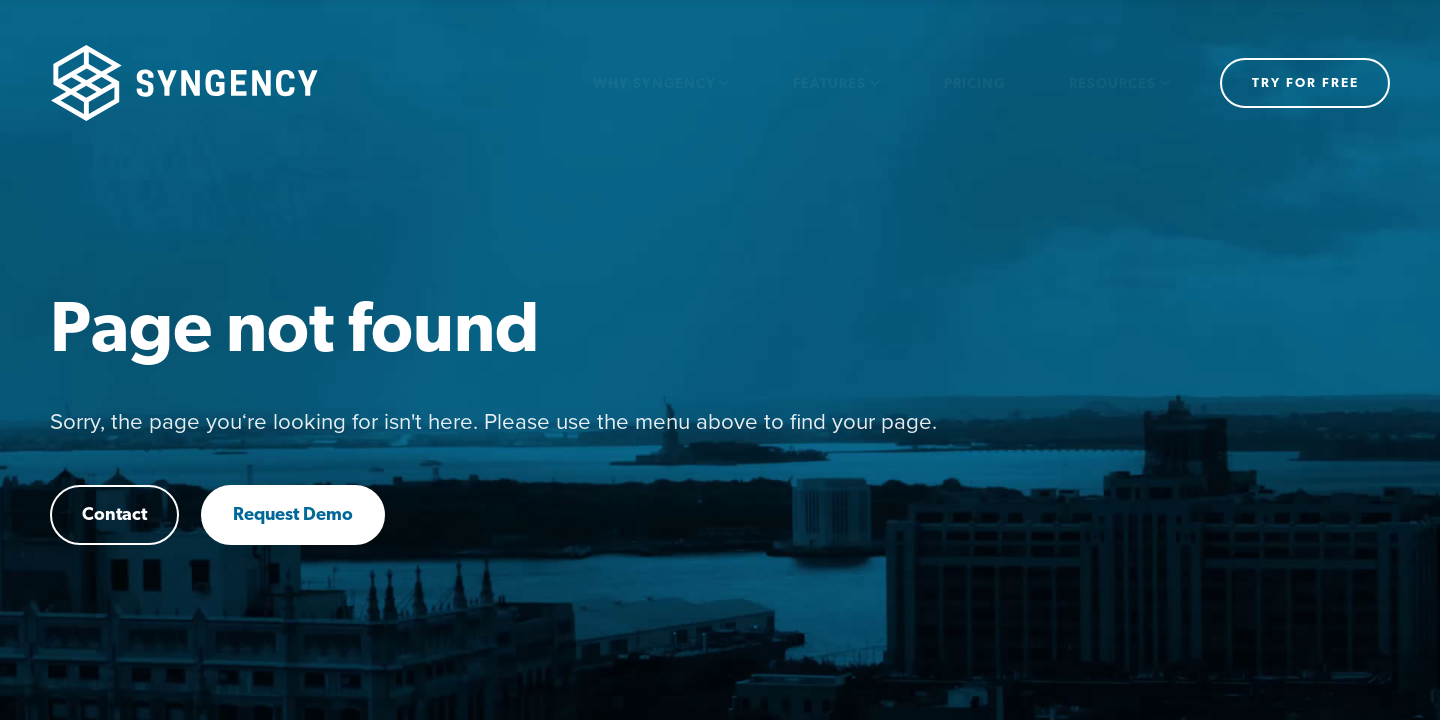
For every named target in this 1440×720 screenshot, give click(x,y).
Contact (114, 515)
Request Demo (293, 515)
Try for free (1305, 83)
